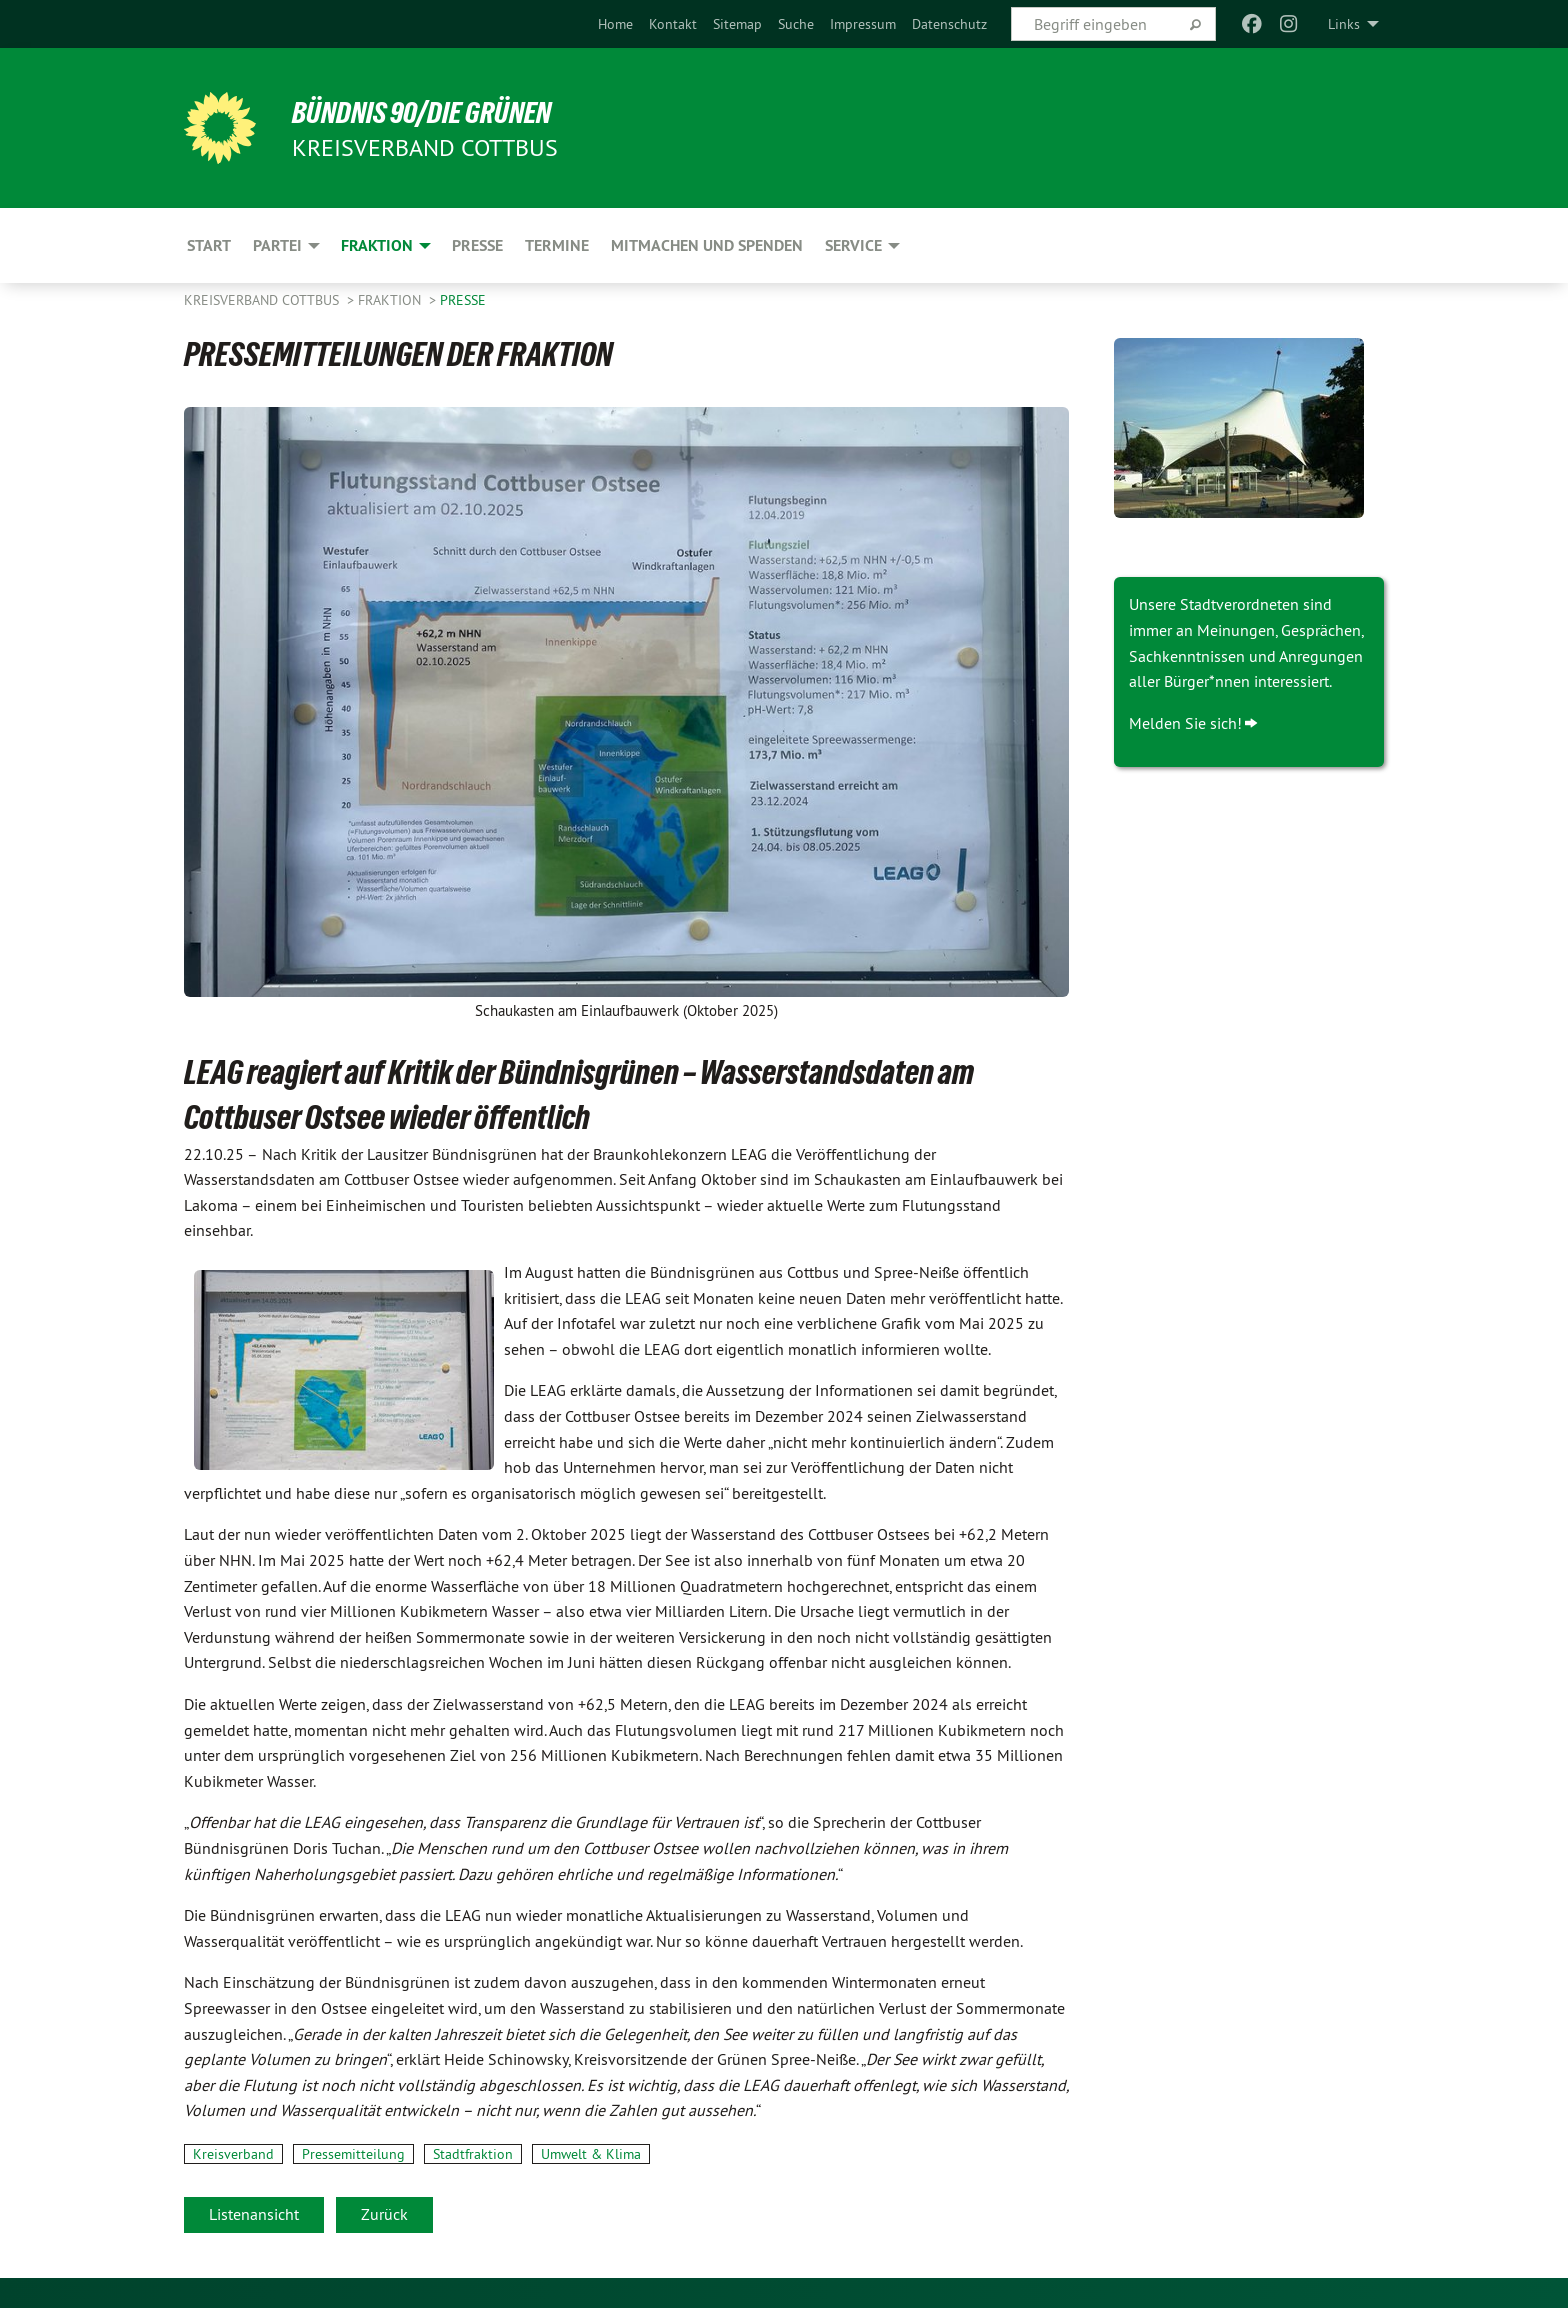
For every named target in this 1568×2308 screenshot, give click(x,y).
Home (615, 24)
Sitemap (737, 24)
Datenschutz (949, 24)
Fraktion (391, 300)
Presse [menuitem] (477, 245)
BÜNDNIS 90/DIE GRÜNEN (430, 112)
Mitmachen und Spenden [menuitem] (707, 245)
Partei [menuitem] (277, 245)
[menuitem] (615, 24)
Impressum (863, 24)
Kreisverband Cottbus (263, 300)
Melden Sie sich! (1185, 723)
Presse (463, 300)
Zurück (384, 2214)
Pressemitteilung (353, 2154)
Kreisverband (233, 2154)
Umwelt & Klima (591, 2154)
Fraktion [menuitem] (377, 245)
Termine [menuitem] (557, 245)
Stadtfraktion (473, 2154)
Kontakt (673, 24)
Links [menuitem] (1344, 24)
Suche (796, 24)
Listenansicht (254, 2214)
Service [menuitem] (853, 245)
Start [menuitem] (209, 245)
